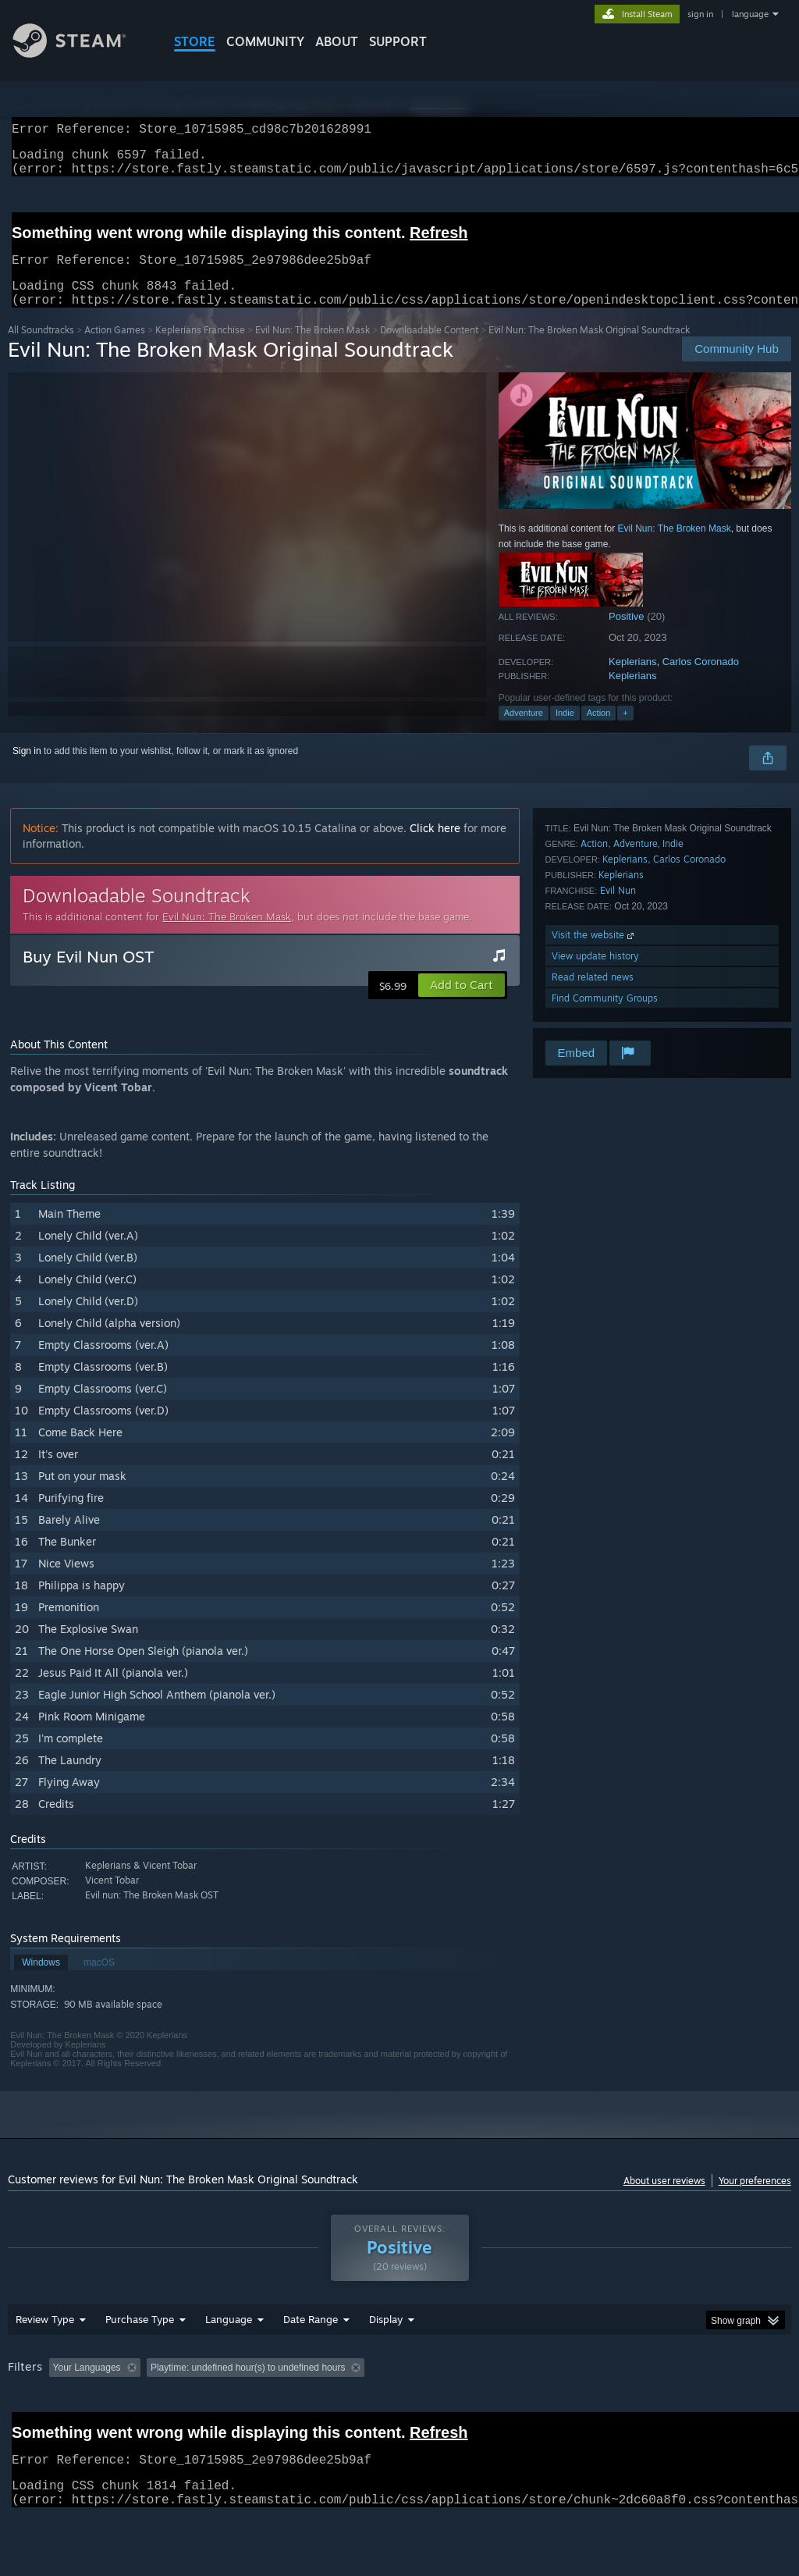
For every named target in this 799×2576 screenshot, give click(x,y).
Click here (435, 846)
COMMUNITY (265, 41)
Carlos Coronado (700, 680)
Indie (565, 731)
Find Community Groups (605, 1017)
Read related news (593, 996)
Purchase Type (139, 2360)
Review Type (45, 2360)
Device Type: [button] (39, 2429)
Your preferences (755, 2199)
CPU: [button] (687, 2408)
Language (228, 2360)
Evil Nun (618, 909)
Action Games (114, 348)
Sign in (26, 769)
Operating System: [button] (607, 2408)
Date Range (310, 2360)
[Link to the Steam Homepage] (81, 53)
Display (386, 2360)
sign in (700, 14)
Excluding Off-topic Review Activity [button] (244, 2408)
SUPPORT (398, 41)
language (750, 14)
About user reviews (664, 2199)
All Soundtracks (41, 348)
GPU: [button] (740, 2408)
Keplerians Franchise (200, 348)
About (336, 41)
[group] (399, 2419)
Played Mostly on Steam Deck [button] (476, 2408)
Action (599, 731)
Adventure (523, 731)
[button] (461, 1003)
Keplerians (632, 680)
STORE (194, 41)
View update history (595, 974)
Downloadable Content (429, 348)
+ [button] (625, 731)
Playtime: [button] (365, 2408)
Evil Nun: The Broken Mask (312, 348)
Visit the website (594, 953)
